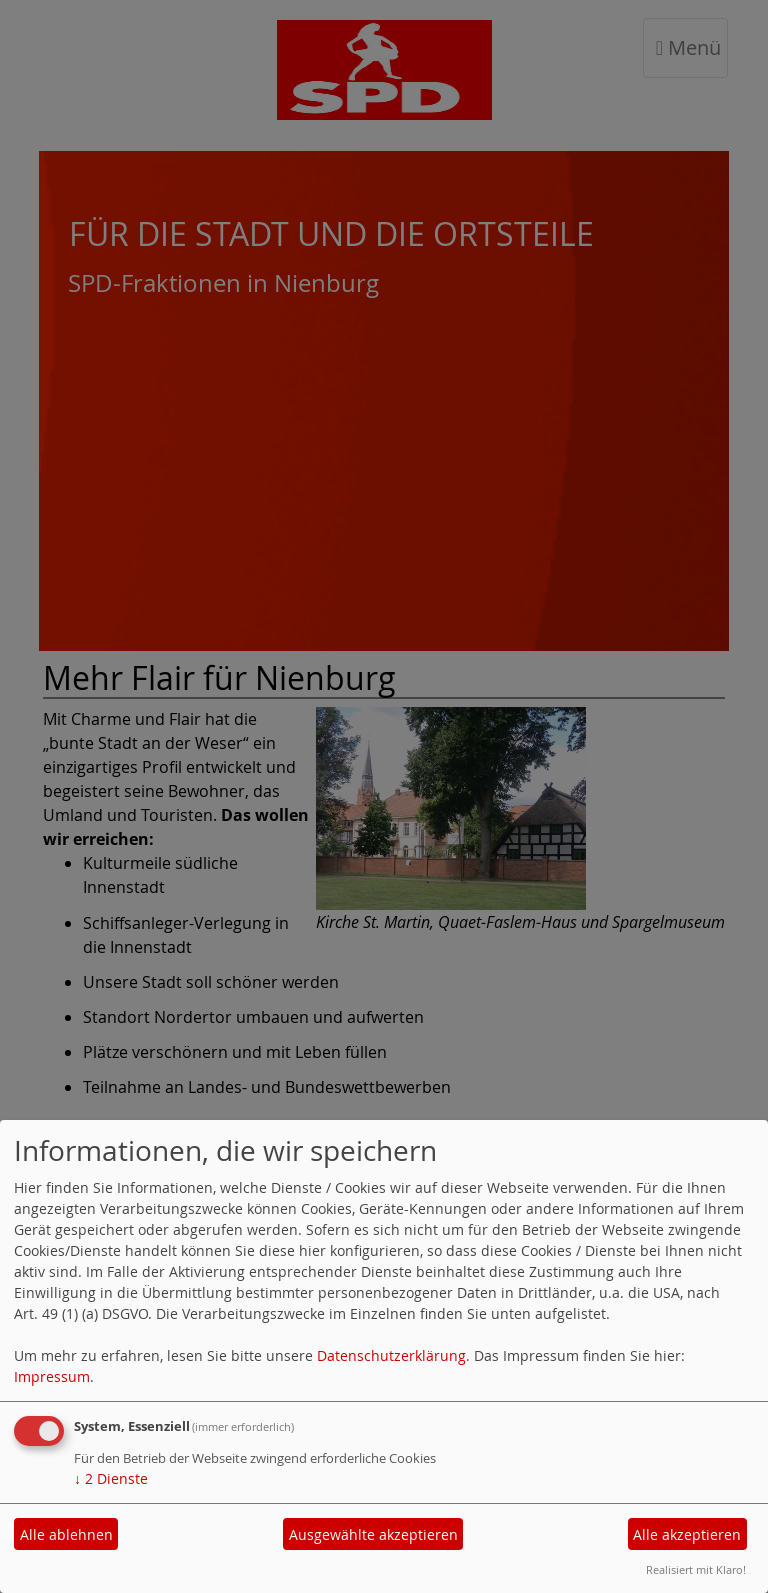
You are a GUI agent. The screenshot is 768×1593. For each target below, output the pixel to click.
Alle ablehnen (66, 1534)
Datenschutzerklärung (391, 1355)
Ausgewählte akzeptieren (373, 1534)
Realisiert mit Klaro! (696, 1569)
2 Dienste (111, 1478)
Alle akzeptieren (687, 1534)
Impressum (52, 1376)
